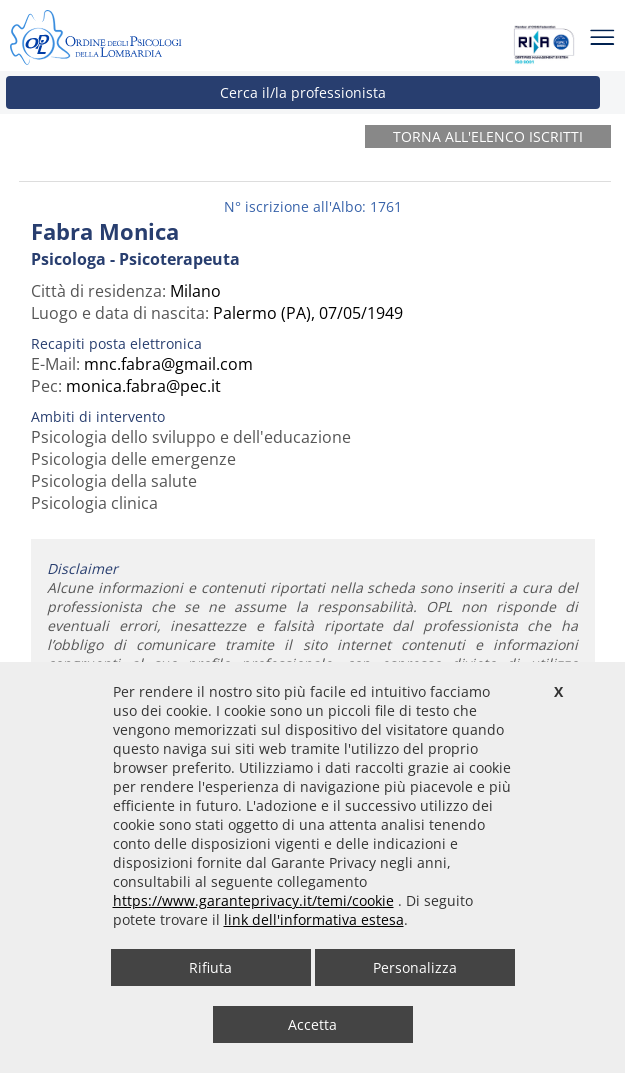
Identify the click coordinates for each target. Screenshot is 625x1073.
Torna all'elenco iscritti (488, 136)
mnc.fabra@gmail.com (168, 364)
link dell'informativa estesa (314, 919)
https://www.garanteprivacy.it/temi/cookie (253, 900)
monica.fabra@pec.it (143, 386)
